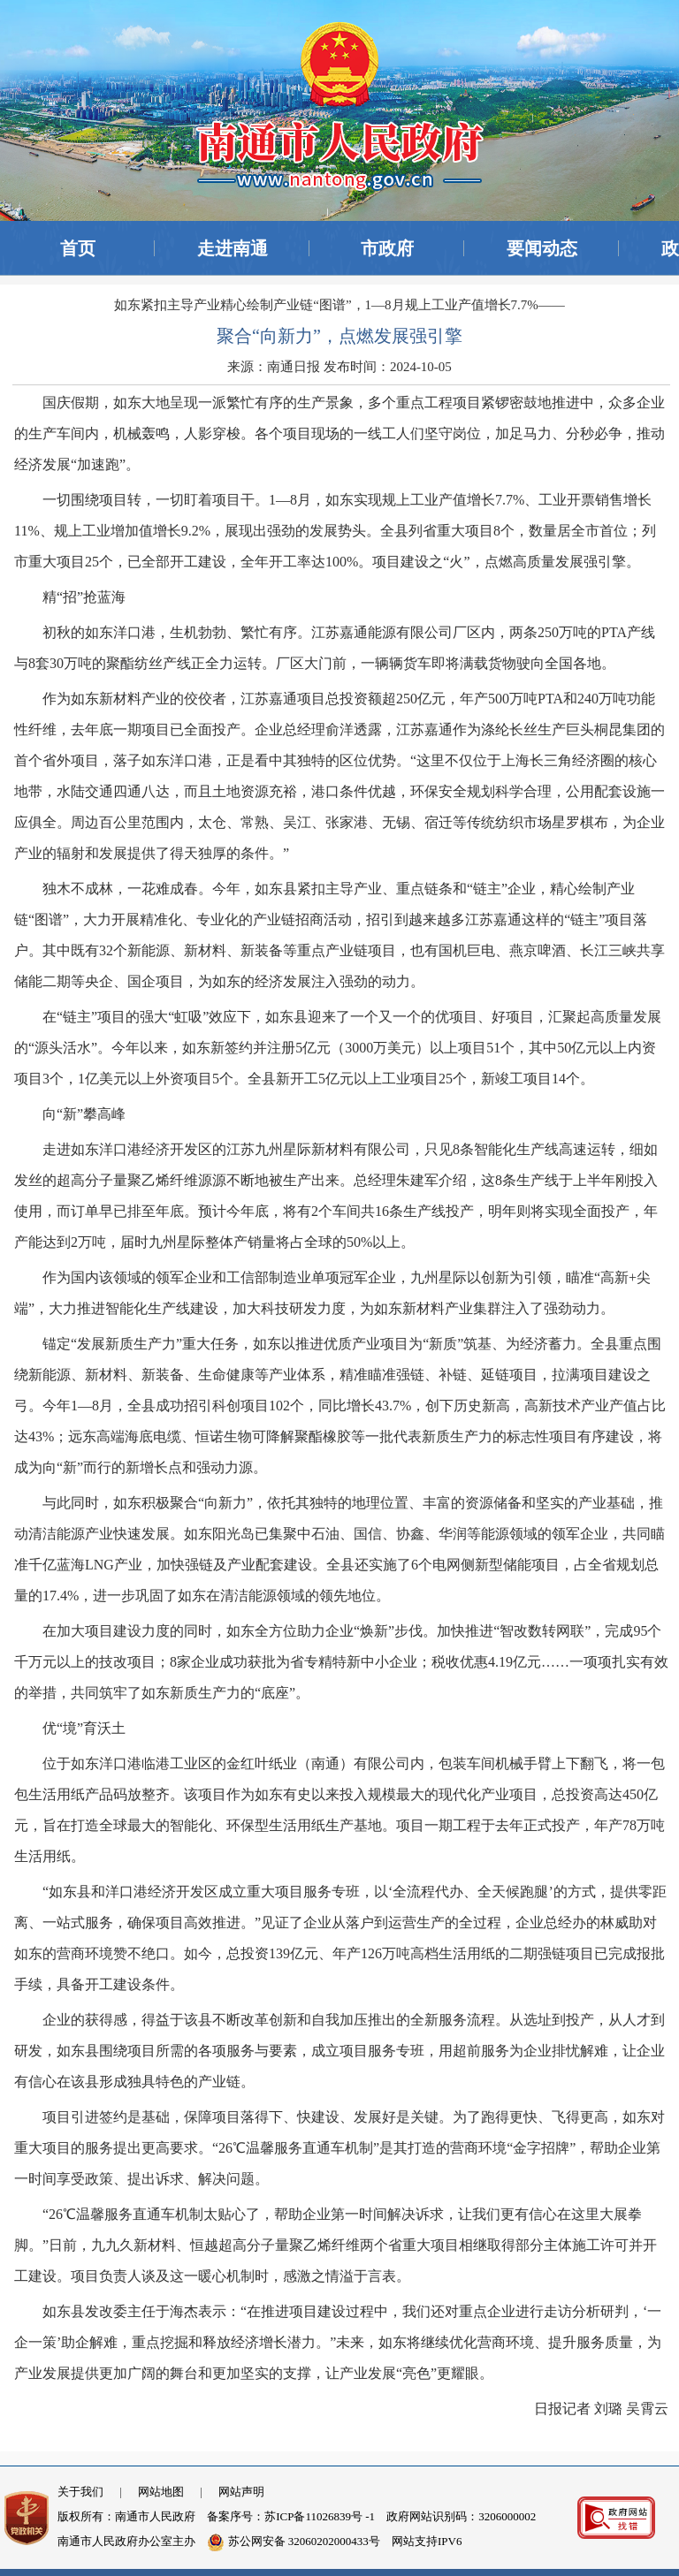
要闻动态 (542, 248)
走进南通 (232, 248)
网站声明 (241, 2491)
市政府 (387, 248)
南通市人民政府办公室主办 (126, 2541)
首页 (77, 248)
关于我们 (80, 2491)
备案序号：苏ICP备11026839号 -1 (291, 2516)
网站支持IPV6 (427, 2541)
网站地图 (161, 2491)
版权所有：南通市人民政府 (126, 2516)
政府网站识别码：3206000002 (461, 2516)
